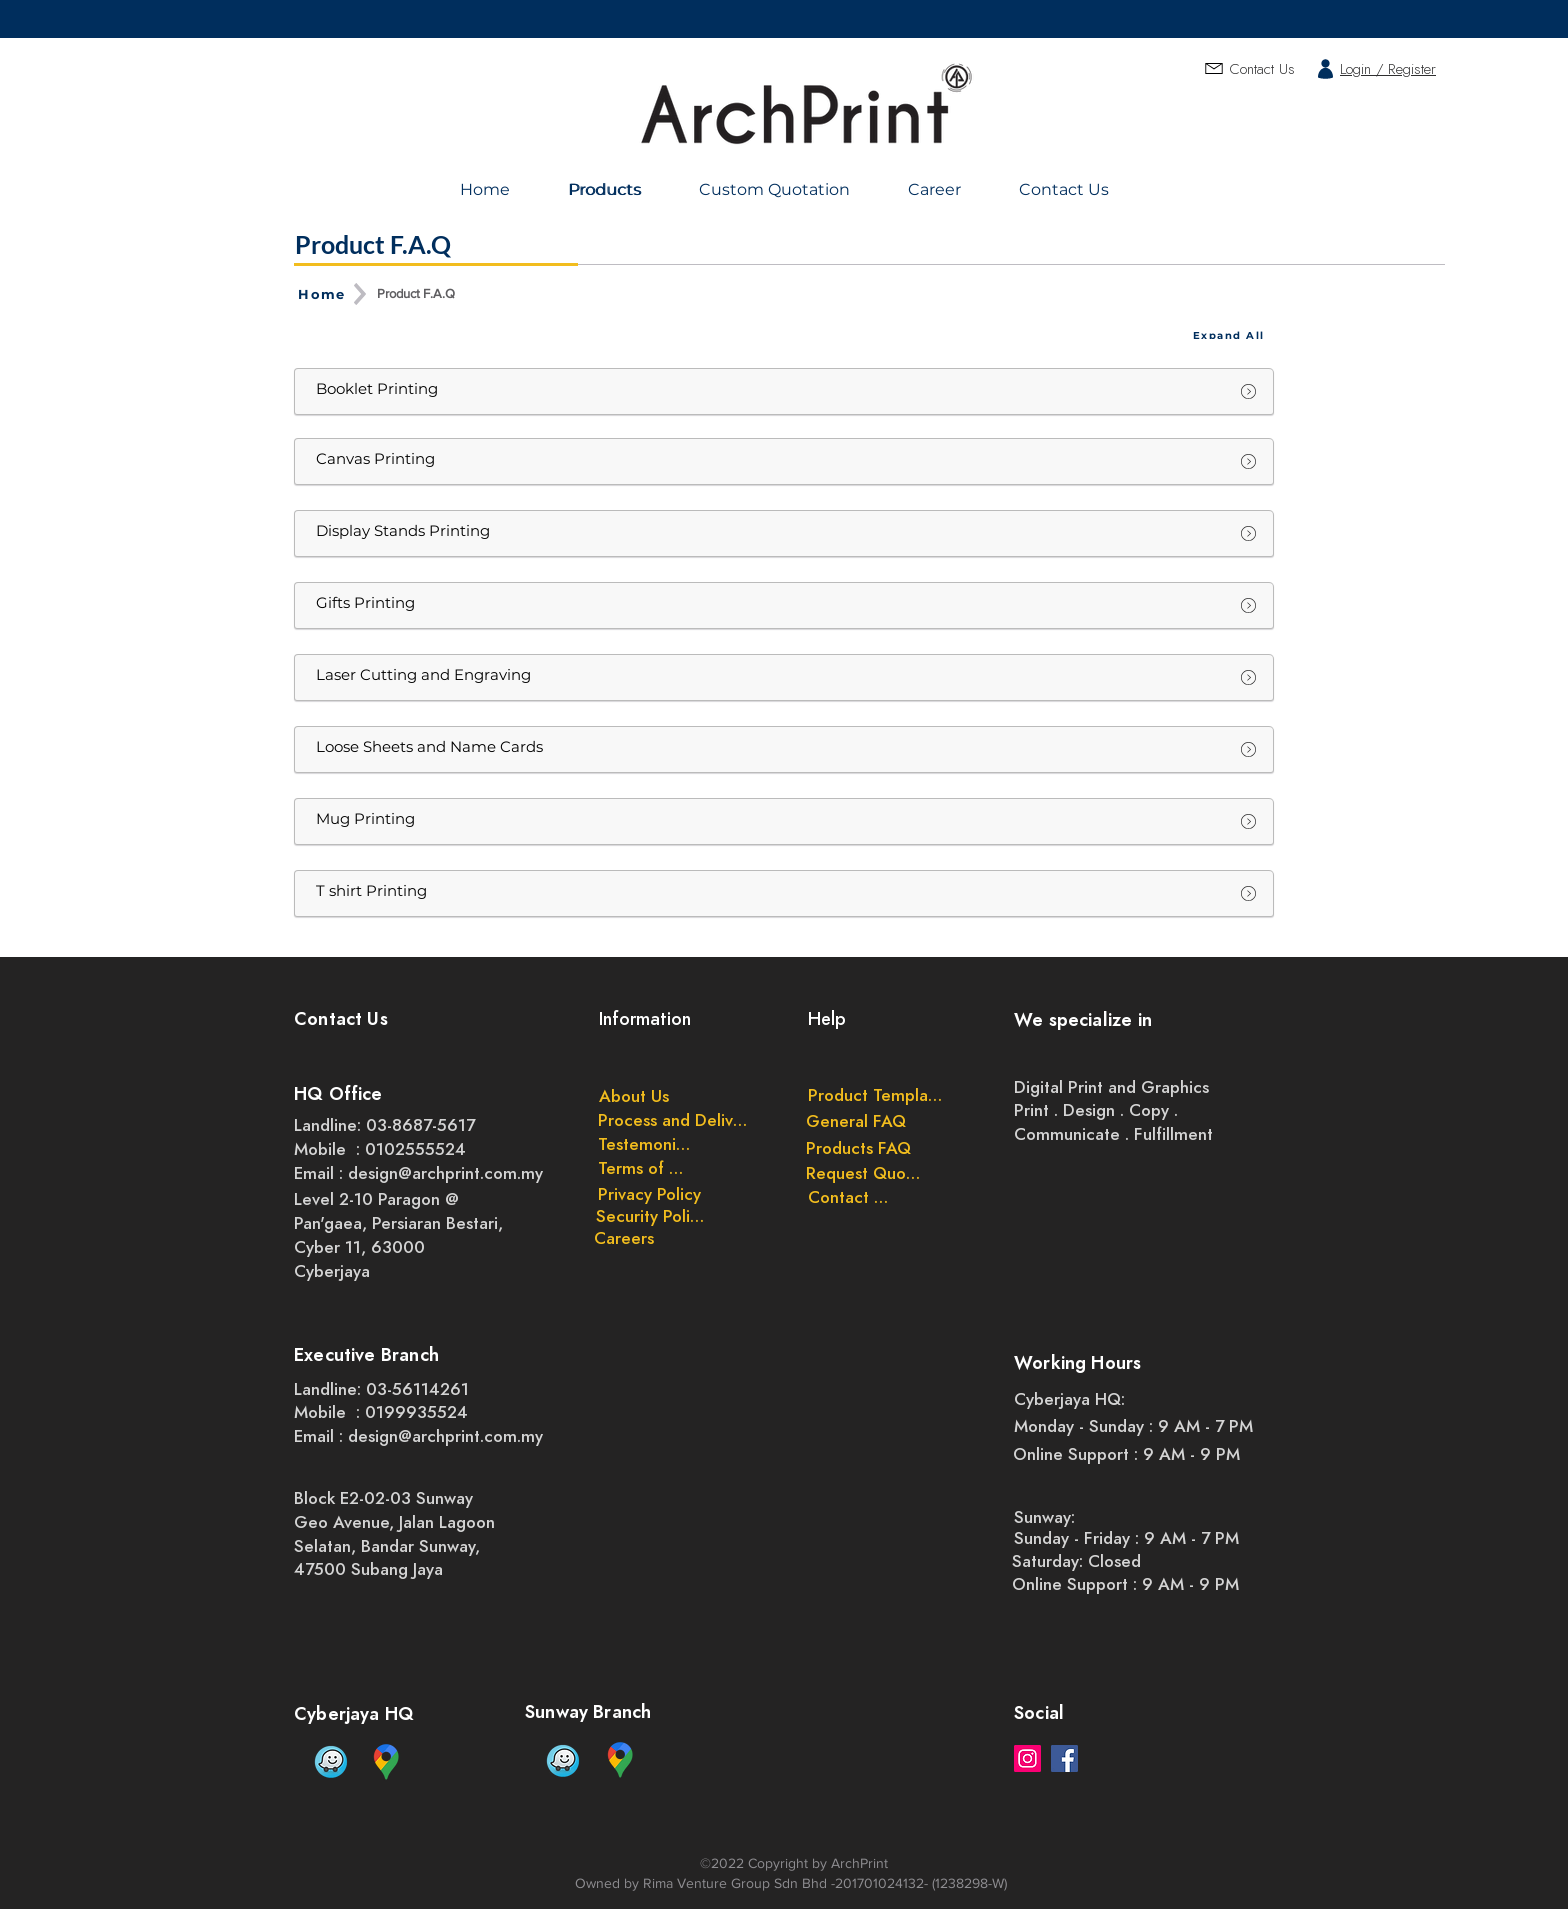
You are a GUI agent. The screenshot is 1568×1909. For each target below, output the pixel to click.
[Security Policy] (651, 1216)
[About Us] (634, 1096)
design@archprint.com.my (445, 1173)
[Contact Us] (848, 1197)
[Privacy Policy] (649, 1194)
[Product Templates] (875, 1095)
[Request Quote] (863, 1173)
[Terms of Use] (645, 1168)
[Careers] (624, 1238)
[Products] (607, 189)
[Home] (324, 294)
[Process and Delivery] (676, 1120)
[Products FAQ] (858, 1148)
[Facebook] (1064, 1758)
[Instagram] (1027, 1758)
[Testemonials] (645, 1144)
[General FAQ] (856, 1121)
